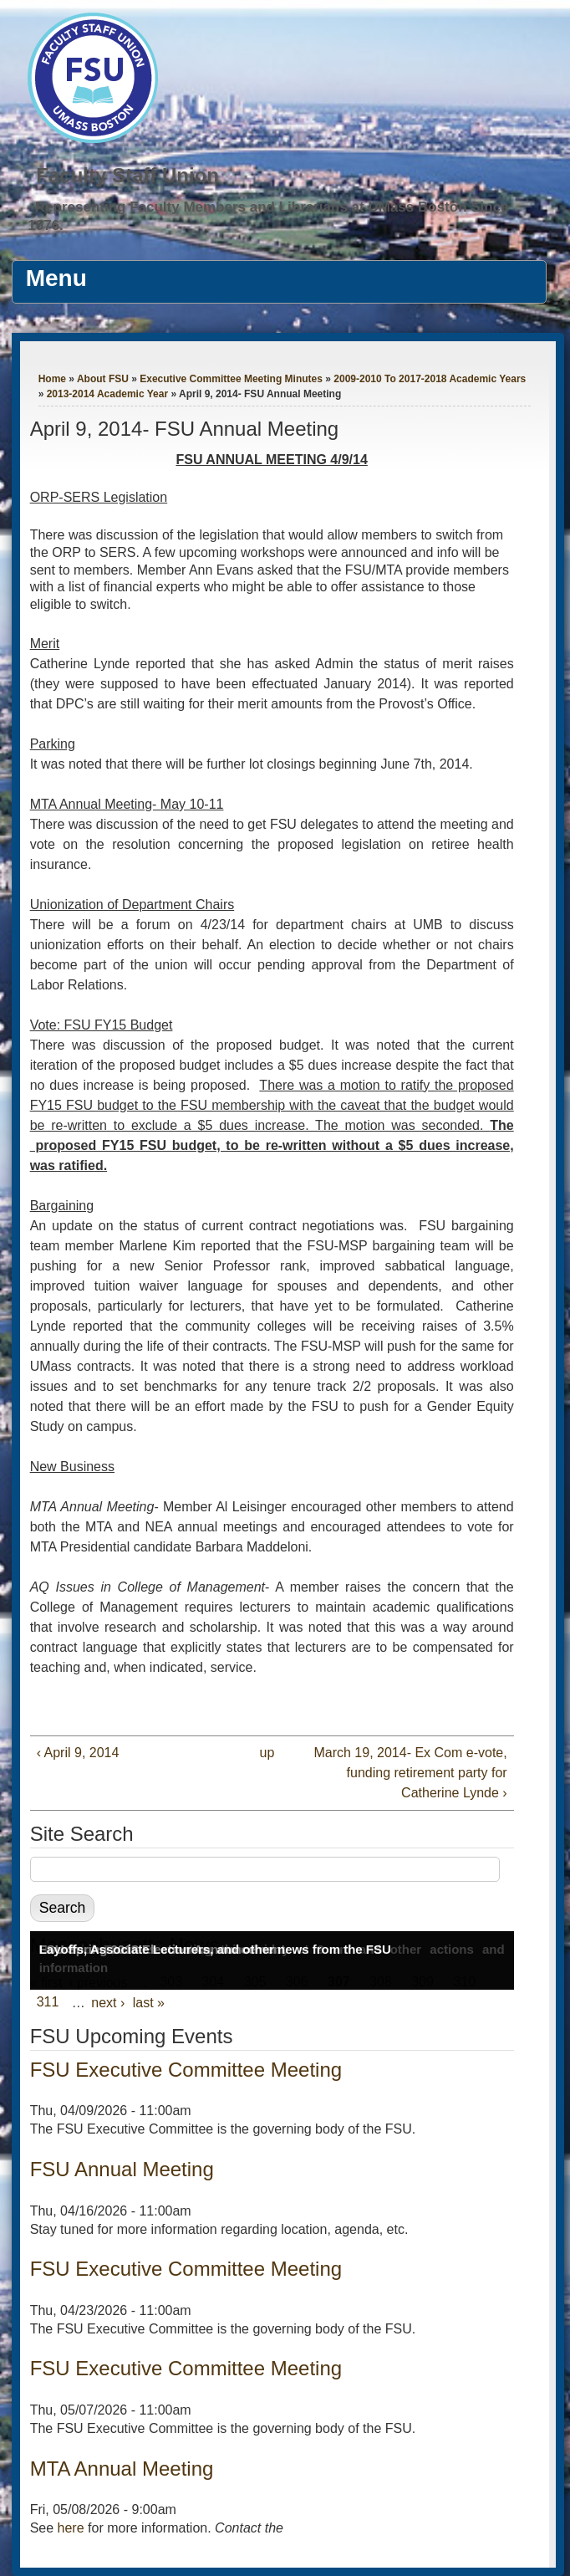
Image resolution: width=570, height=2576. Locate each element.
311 (48, 2003)
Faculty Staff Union (127, 175)
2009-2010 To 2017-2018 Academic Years (429, 379)
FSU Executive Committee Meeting (186, 2069)
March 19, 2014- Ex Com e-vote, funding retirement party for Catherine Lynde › (409, 1772)
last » (149, 2003)
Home (52, 379)
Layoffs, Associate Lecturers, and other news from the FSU (215, 1949)
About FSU (103, 379)
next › (108, 2003)
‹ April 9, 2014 (78, 1752)
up (267, 1752)
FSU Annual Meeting (122, 2169)
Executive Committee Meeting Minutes (231, 379)
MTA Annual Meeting (122, 2468)
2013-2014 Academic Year (107, 394)
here (71, 2528)
